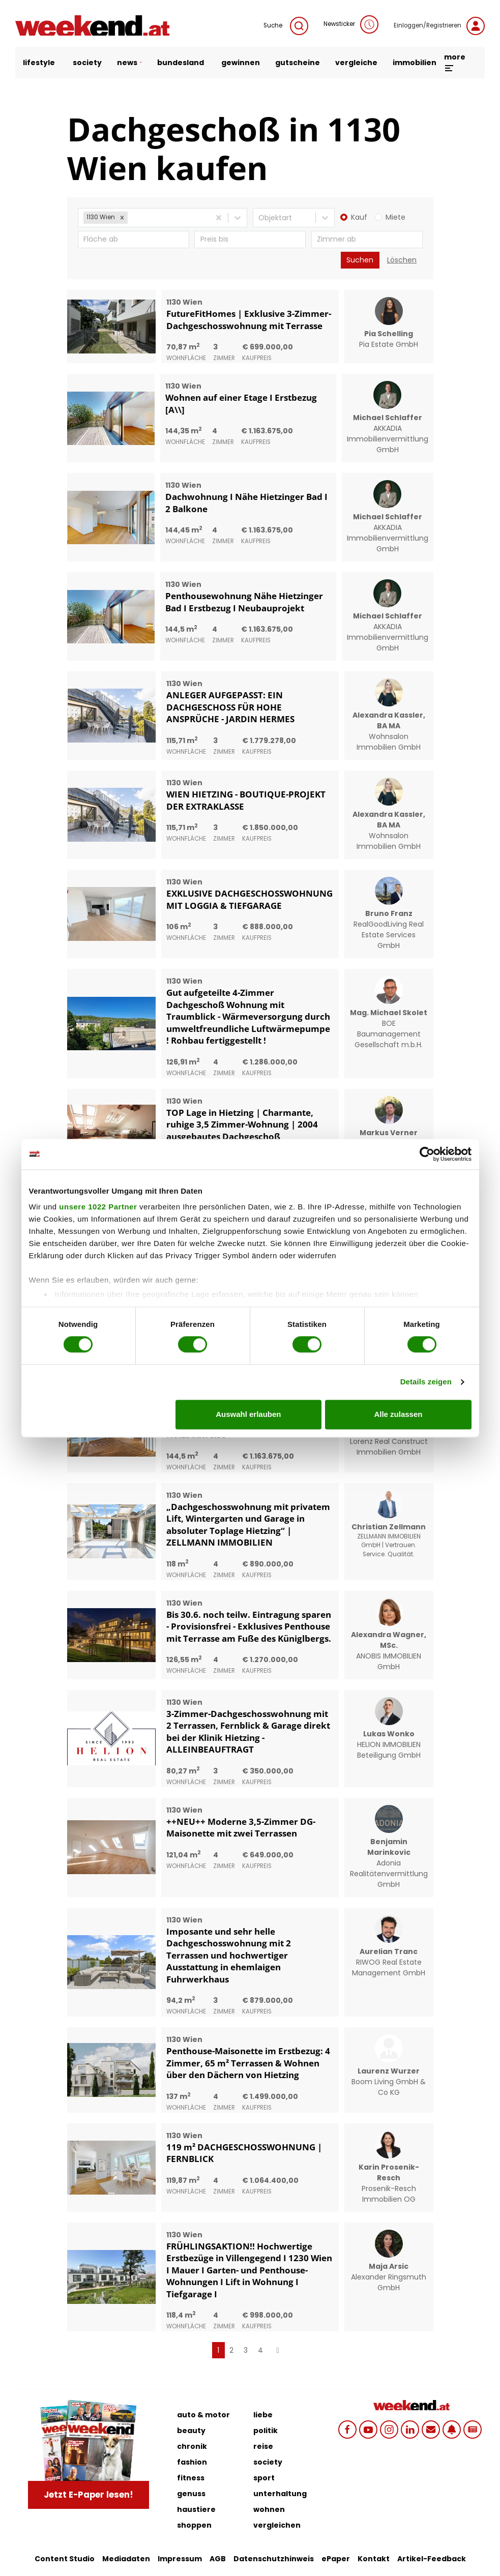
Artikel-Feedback (431, 2559)
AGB (218, 2559)
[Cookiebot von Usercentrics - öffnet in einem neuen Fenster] (427, 1154)
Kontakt (374, 2559)
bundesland (180, 62)
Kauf (359, 217)
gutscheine (297, 62)
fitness (190, 2478)
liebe (263, 2415)
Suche (285, 26)
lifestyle (40, 62)
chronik (192, 2446)
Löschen (402, 260)
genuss (191, 2494)
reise (263, 2446)
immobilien (414, 62)
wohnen (269, 2509)
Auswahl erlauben (248, 1414)
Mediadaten (126, 2559)
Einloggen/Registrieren (439, 26)
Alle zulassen (398, 1414)
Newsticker (350, 24)
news (129, 62)
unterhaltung (280, 2494)
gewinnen (240, 62)
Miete (395, 217)
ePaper (335, 2559)
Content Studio (65, 2559)
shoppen (194, 2525)
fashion (192, 2462)
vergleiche (356, 62)
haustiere (196, 2509)
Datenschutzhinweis (273, 2559)
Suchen (359, 260)
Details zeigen (426, 1382)
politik (265, 2430)
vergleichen (277, 2525)
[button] (122, 218)
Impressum (180, 2559)
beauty (191, 2430)
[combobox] (131, 218)
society (87, 62)
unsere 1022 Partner (98, 1206)
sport (264, 2478)
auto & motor (203, 2415)
